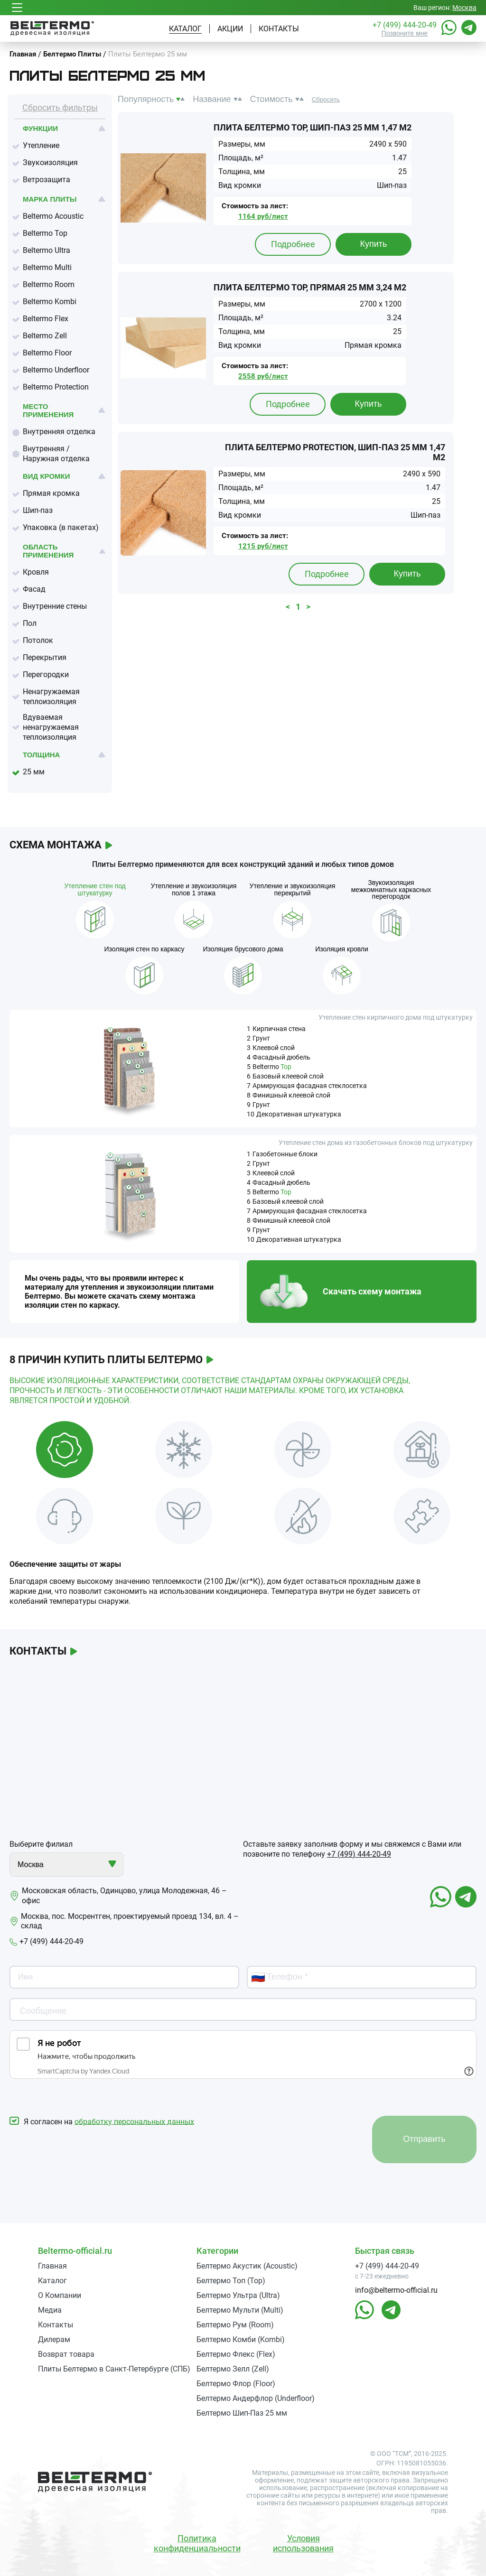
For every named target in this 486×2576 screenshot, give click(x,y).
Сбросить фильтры (60, 107)
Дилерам (54, 2339)
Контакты (279, 28)
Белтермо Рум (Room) (235, 2324)
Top (285, 1066)
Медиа (50, 2310)
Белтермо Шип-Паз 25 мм (241, 2413)
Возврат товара (66, 2354)
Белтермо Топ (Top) (230, 2280)
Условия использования (303, 2543)
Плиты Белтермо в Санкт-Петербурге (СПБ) (114, 2368)
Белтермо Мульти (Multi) (239, 2310)
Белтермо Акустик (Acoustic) (247, 2265)
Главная (52, 2265)
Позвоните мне (405, 33)
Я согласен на (101, 2121)
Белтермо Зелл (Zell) (232, 2368)
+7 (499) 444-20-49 (405, 24)
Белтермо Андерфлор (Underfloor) (255, 2398)
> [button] (308, 607)
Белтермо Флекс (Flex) (235, 2354)
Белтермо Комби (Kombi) (240, 2339)
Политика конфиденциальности (197, 2543)
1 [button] (298, 607)
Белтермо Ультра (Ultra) (238, 2295)
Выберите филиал (41, 1844)
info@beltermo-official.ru (396, 2290)
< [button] (288, 607)
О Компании (59, 2295)
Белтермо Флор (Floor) (235, 2383)
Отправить (424, 2139)
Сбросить (326, 99)
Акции (230, 28)
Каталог (185, 28)
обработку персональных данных (134, 2121)
